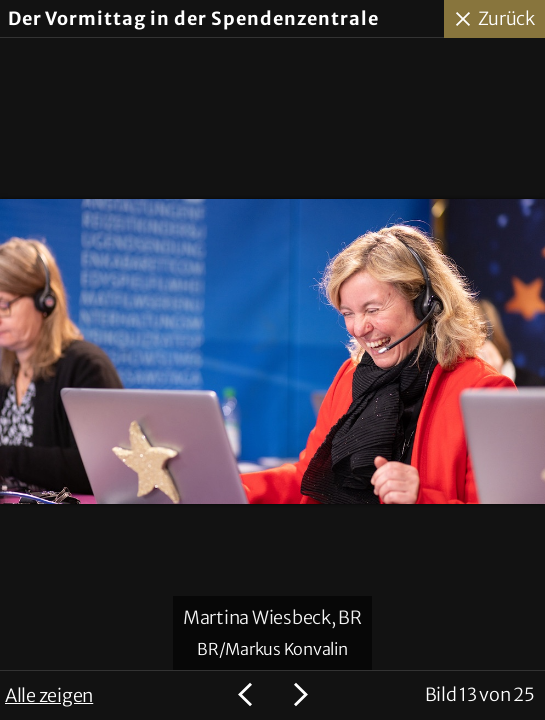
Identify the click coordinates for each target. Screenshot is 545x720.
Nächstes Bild (298, 695)
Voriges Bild (248, 695)
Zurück (507, 18)
